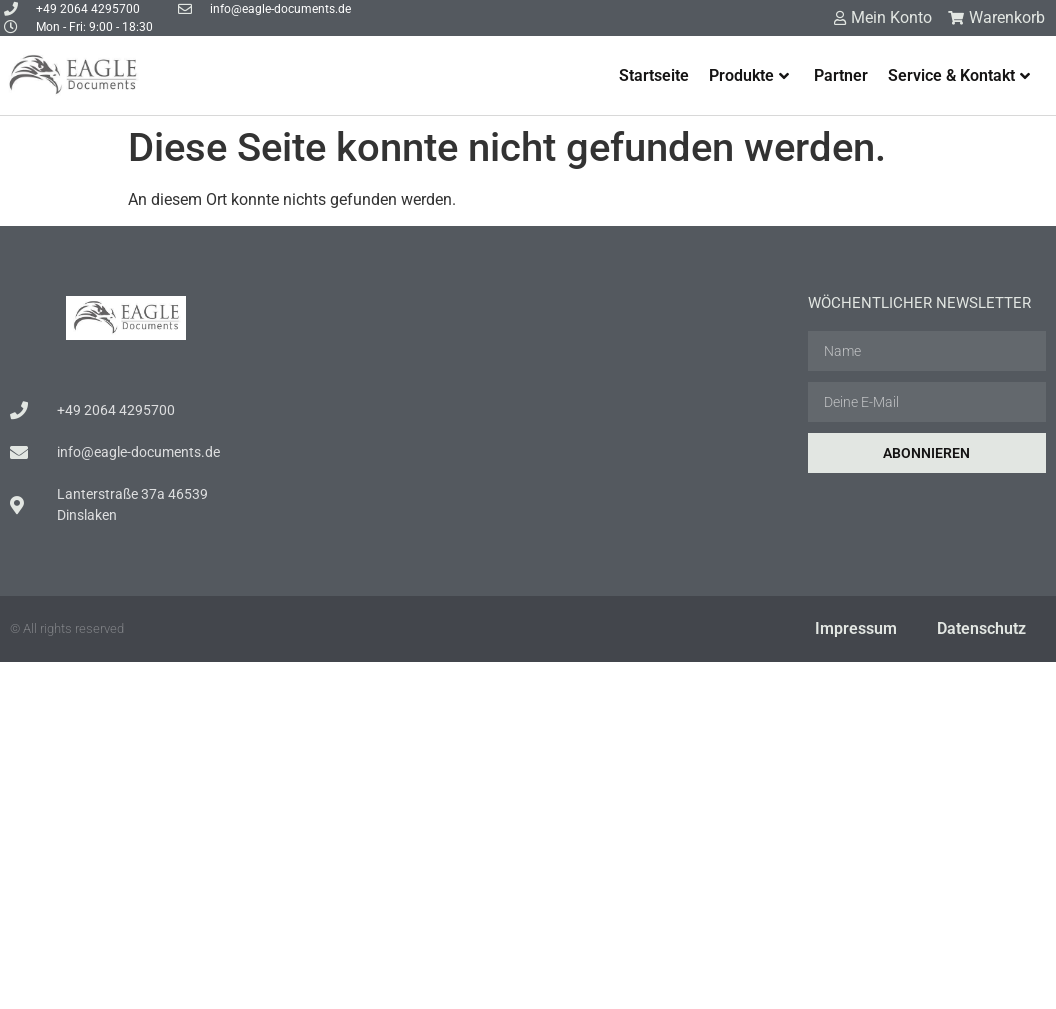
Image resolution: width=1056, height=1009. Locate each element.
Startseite (654, 75)
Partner (841, 75)
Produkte (749, 75)
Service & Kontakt (959, 75)
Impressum (856, 628)
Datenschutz (981, 628)
